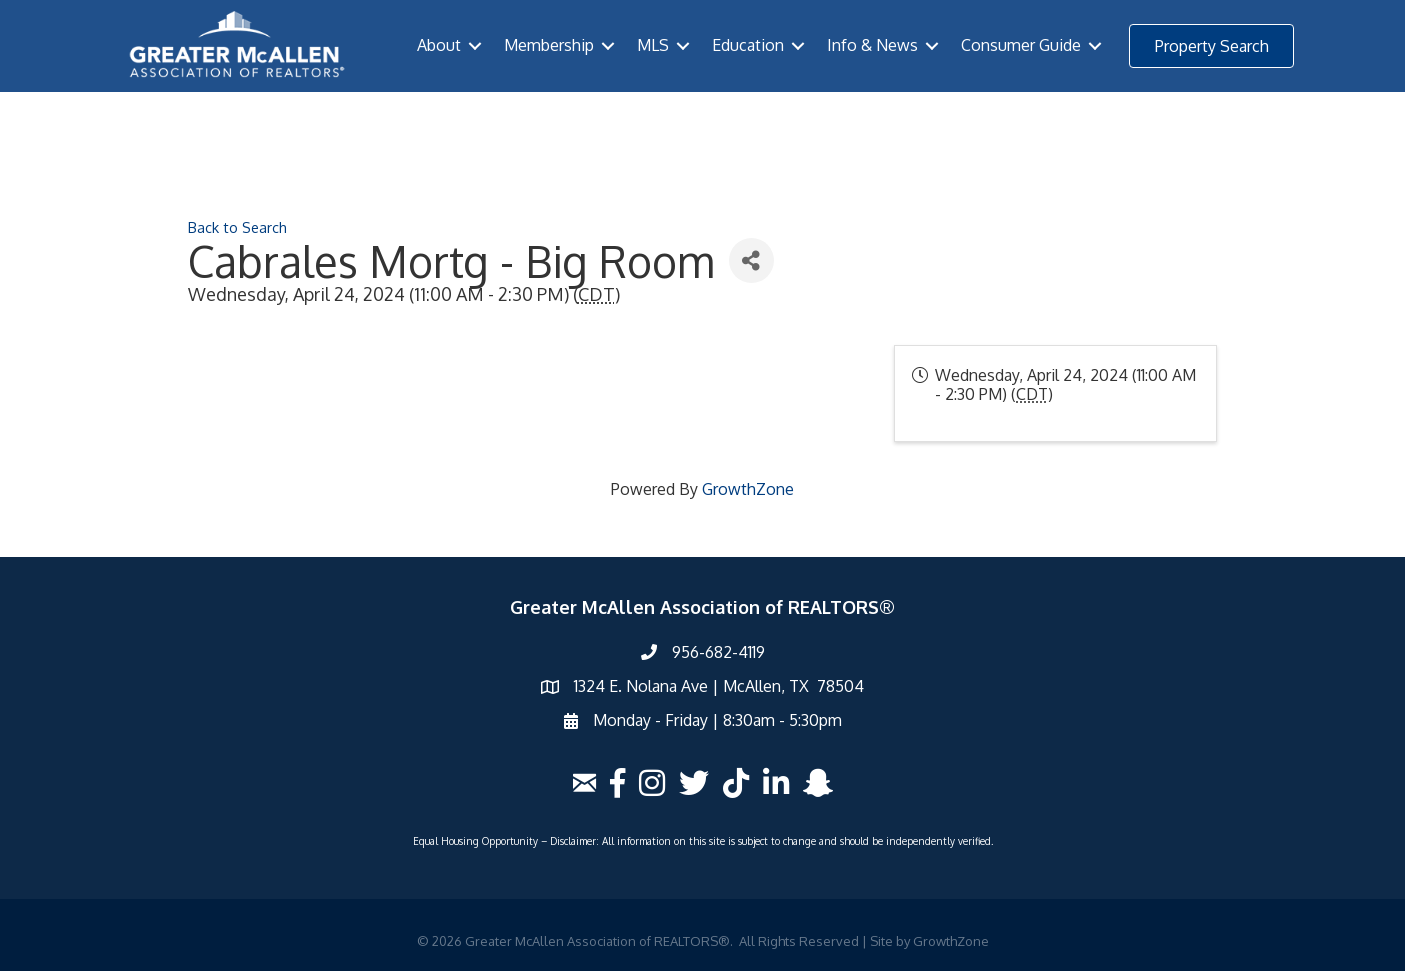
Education (748, 45)
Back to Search (237, 227)
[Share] (751, 260)
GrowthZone (748, 489)
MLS (653, 45)
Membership (549, 45)
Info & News (872, 45)
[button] (1211, 46)
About (439, 45)
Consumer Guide (1021, 45)
